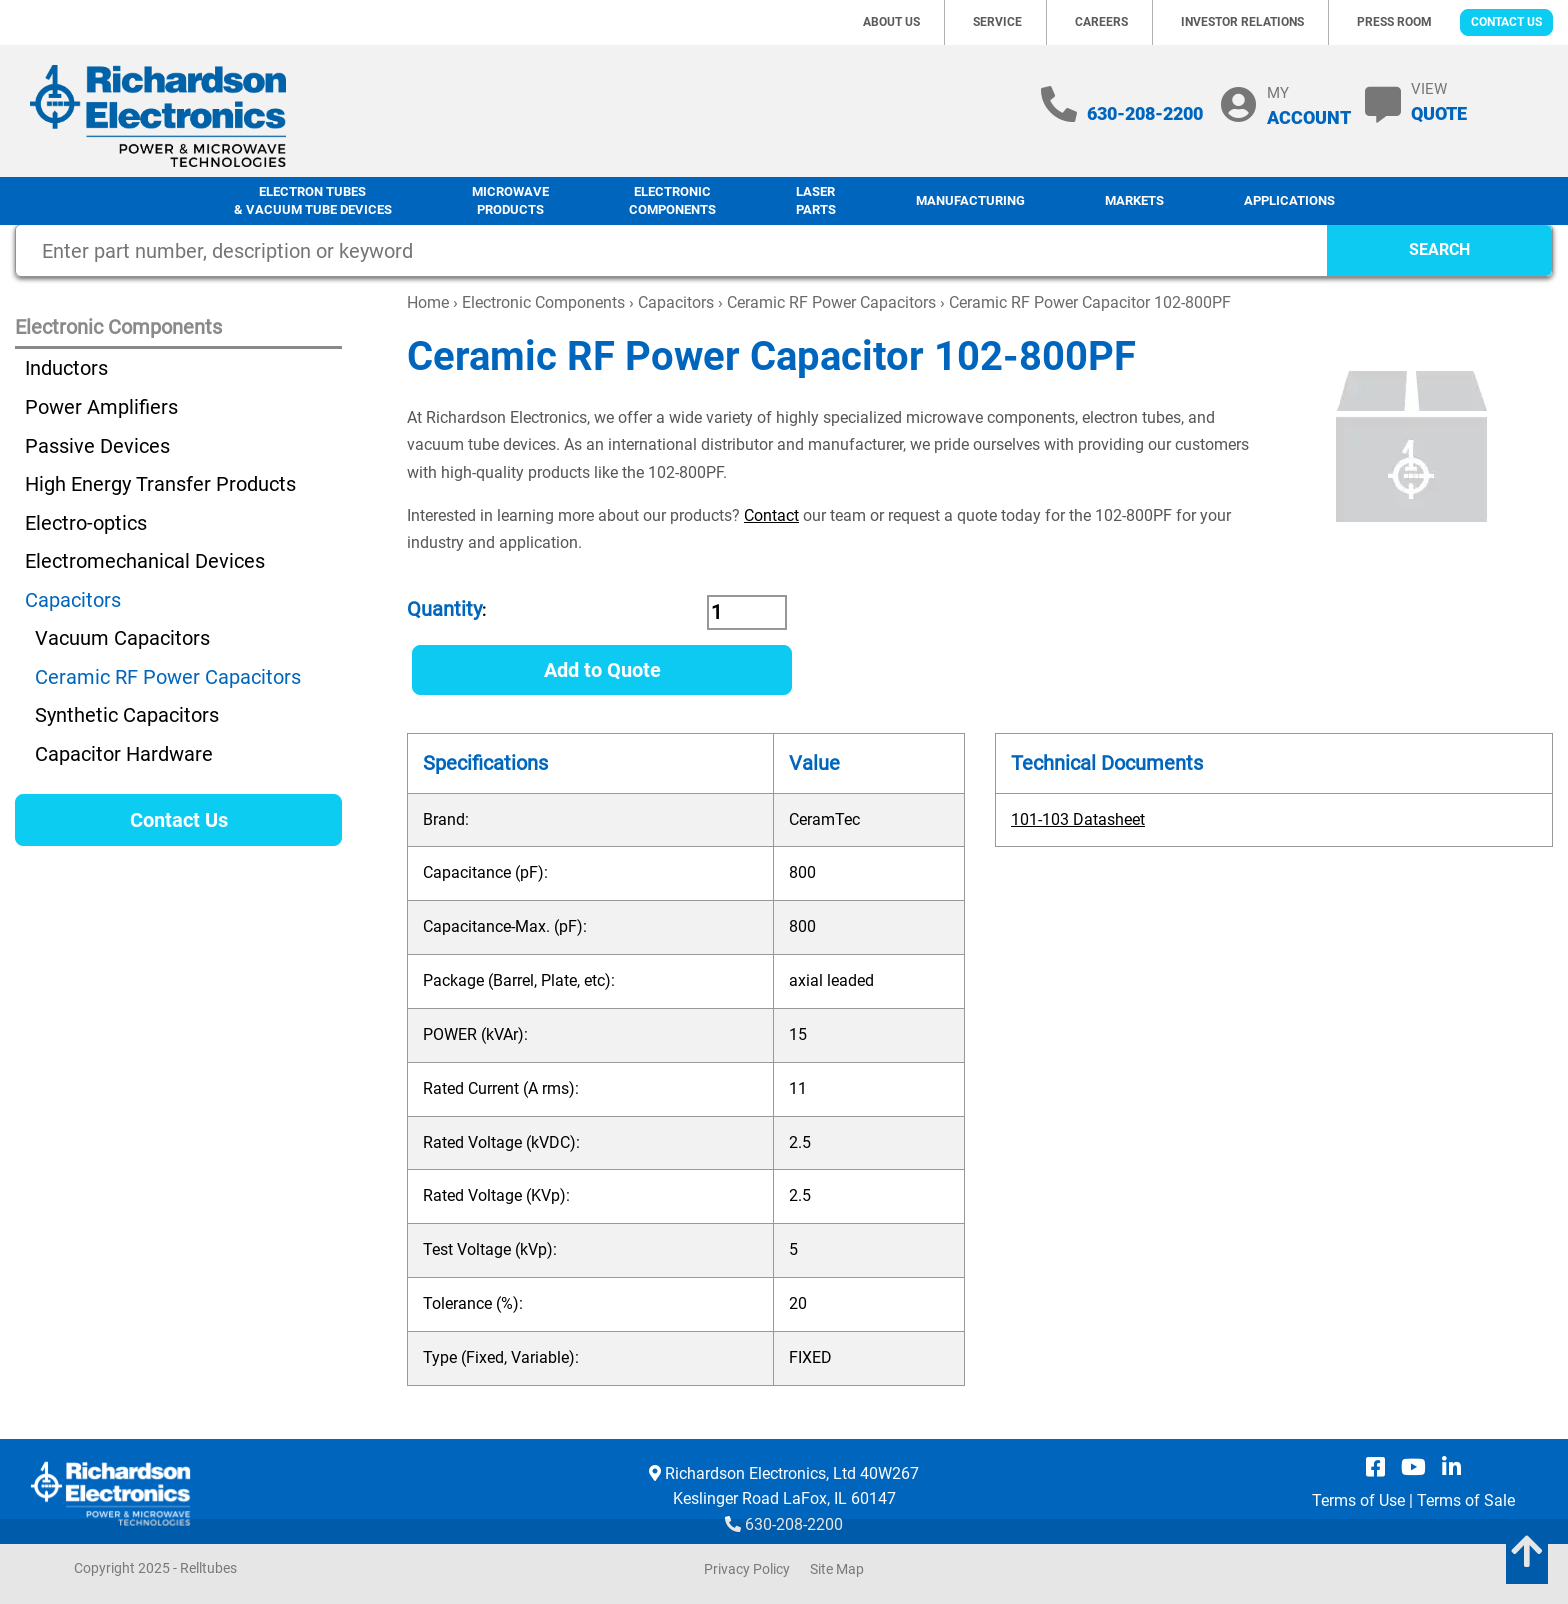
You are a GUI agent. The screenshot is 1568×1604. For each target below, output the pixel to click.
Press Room (1394, 22)
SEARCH (1439, 249)
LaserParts (816, 201)
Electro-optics (86, 523)
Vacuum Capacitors (122, 638)
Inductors (66, 368)
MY (1309, 105)
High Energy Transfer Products (160, 484)
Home (428, 302)
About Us (891, 22)
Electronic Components (672, 201)
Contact (771, 515)
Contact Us (1506, 22)
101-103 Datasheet (1078, 819)
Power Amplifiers (101, 407)
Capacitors (676, 302)
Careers (1101, 22)
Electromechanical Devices (145, 561)
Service (997, 22)
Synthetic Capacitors (127, 715)
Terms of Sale (1466, 1500)
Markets (1134, 200)
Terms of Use (1358, 1500)
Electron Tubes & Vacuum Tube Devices (313, 201)
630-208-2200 (1145, 113)
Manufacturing (970, 200)
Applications (1289, 200)
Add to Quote (602, 670)
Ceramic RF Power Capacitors (831, 302)
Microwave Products (510, 201)
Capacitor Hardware (124, 754)
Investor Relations (1242, 22)
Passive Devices (97, 446)
